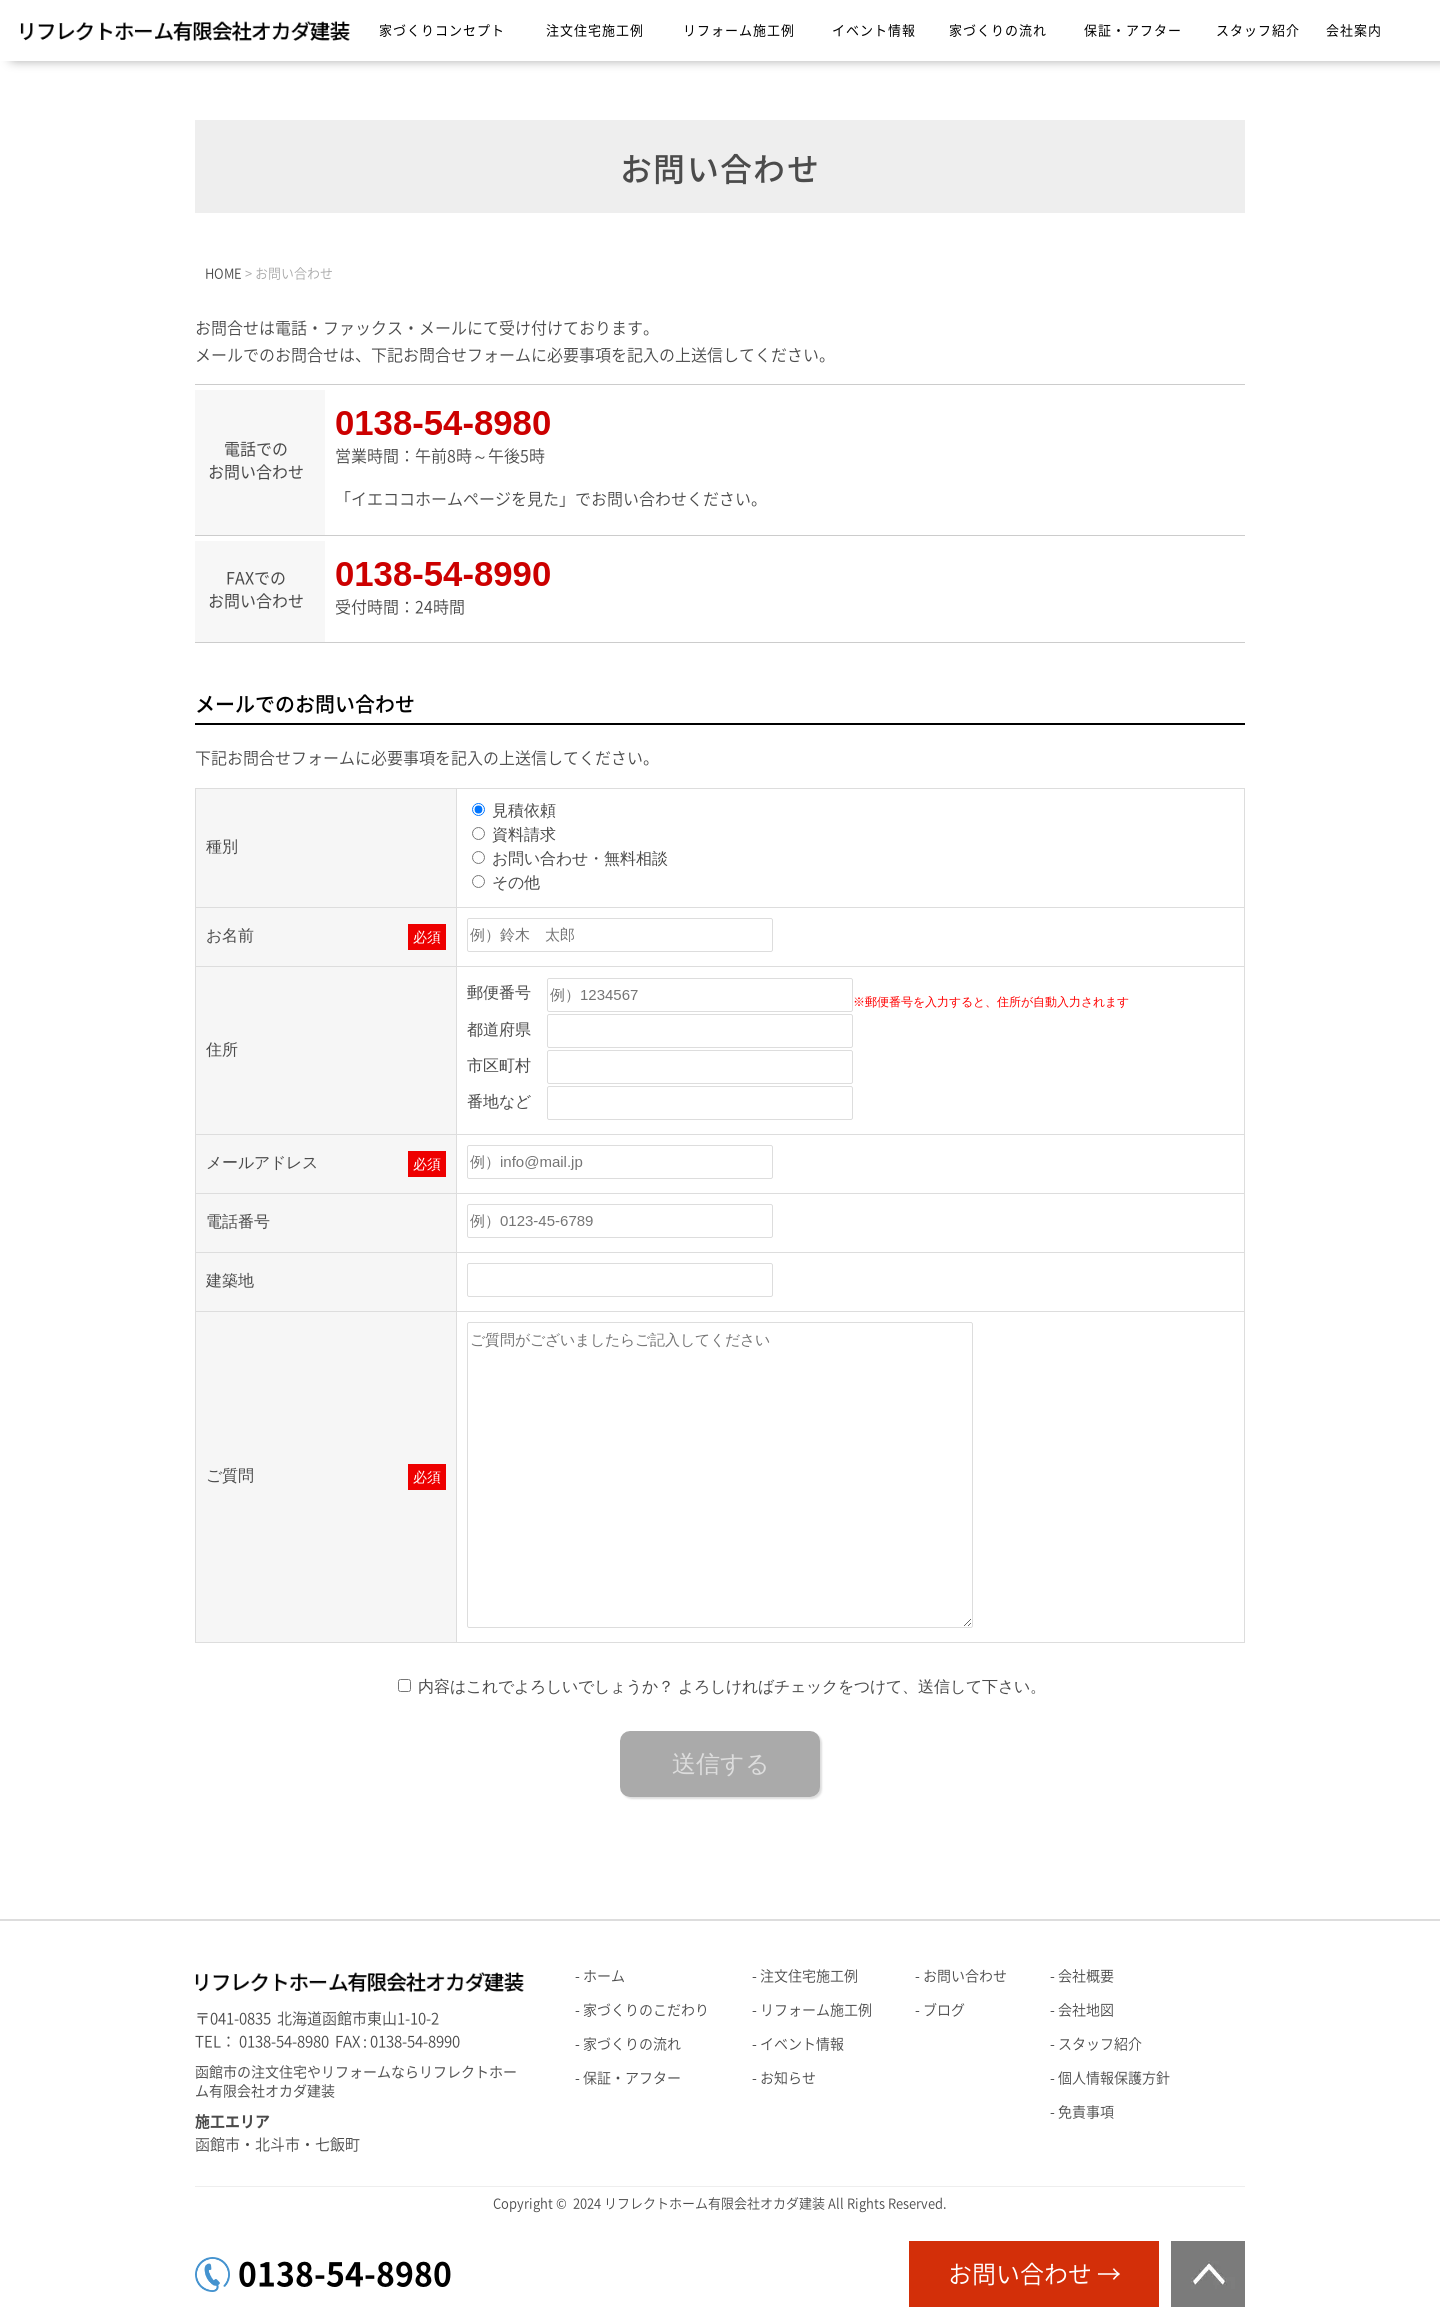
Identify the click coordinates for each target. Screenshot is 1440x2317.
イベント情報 (874, 30)
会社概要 (1086, 1976)
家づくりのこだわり (646, 2010)
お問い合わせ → (1034, 2274)
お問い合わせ (965, 1976)
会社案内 (1354, 30)
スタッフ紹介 (1258, 30)
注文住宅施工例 (595, 30)
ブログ (944, 2010)
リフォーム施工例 (739, 30)
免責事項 (1086, 2112)
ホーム (604, 1976)
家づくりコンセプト (442, 30)
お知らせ (788, 2078)
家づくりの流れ (998, 30)
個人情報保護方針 (1114, 2078)
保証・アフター (1133, 30)
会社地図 (1086, 2010)
